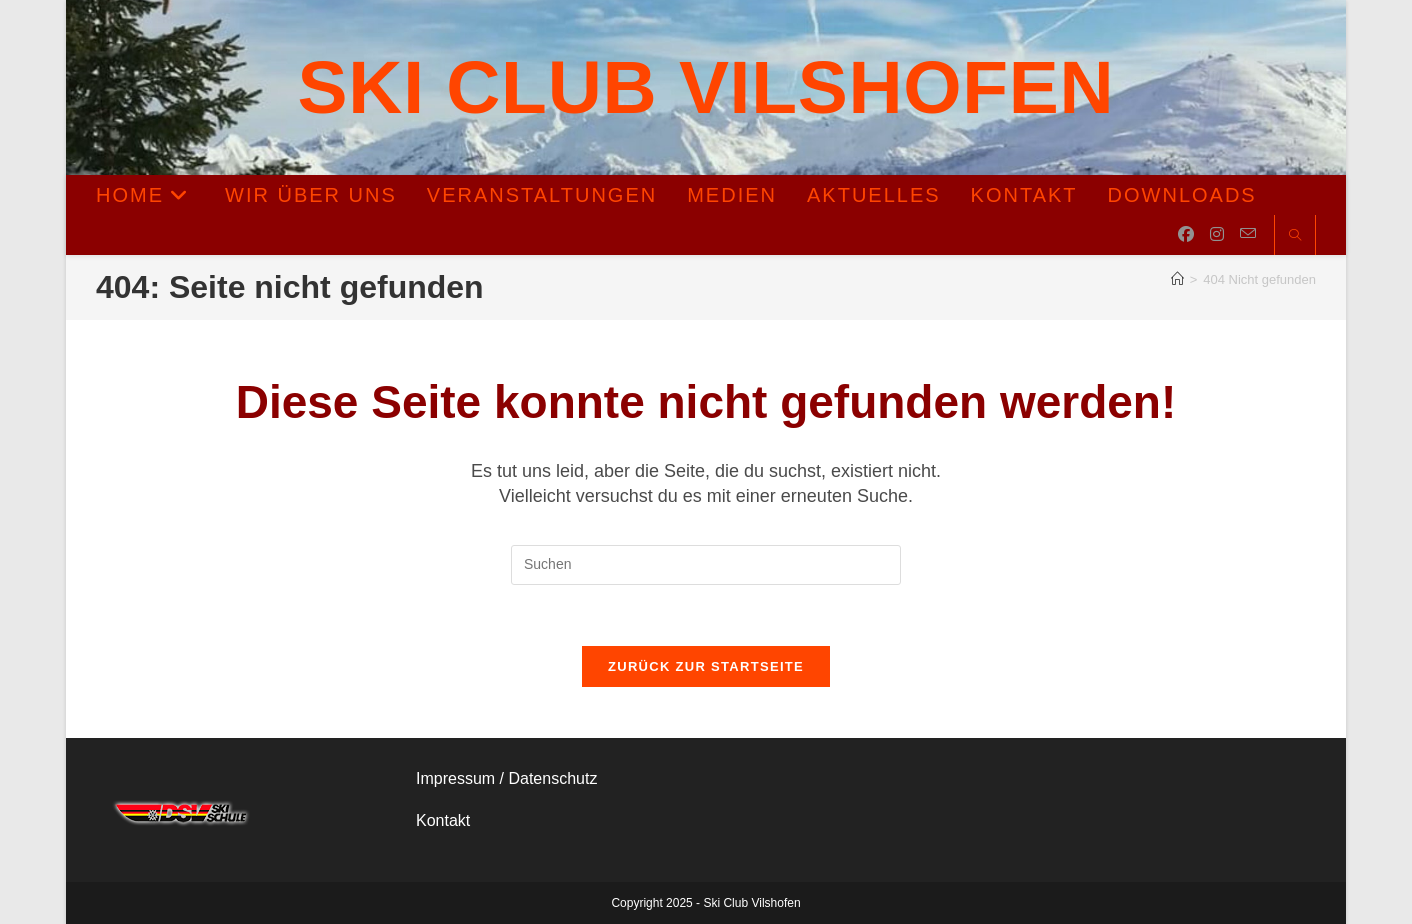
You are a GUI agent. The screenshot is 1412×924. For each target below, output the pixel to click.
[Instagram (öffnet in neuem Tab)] (1217, 234)
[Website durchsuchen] (1295, 236)
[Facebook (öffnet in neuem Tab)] (1186, 234)
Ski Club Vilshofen (706, 87)
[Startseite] (1177, 279)
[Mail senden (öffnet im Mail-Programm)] (1248, 234)
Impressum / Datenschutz (506, 778)
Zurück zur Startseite (706, 666)
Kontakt (443, 820)
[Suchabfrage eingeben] (706, 565)
